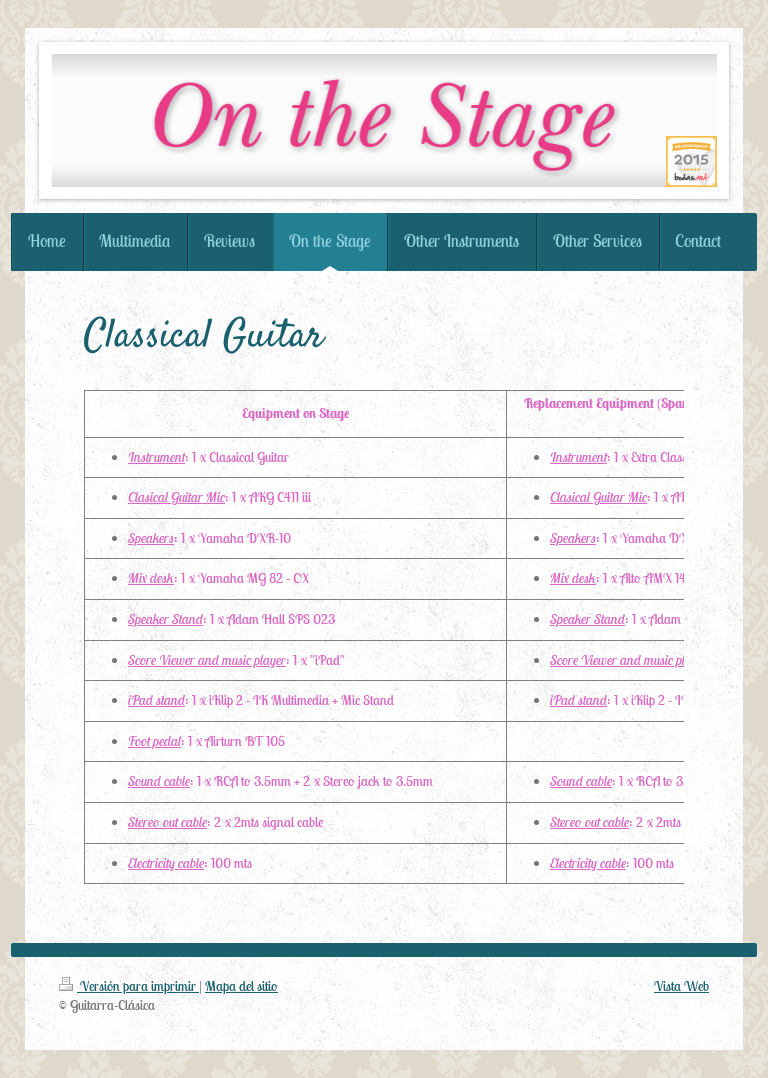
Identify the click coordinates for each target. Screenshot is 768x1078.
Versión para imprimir (129, 986)
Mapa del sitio (241, 986)
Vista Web (681, 986)
